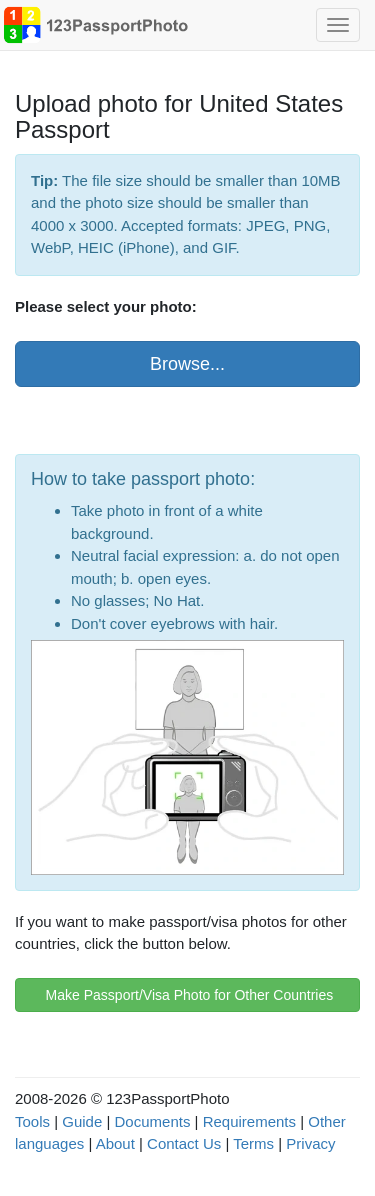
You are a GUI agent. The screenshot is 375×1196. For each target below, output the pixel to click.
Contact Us (184, 1143)
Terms (253, 1143)
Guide (82, 1121)
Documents (153, 1121)
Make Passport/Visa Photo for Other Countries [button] (187, 995)
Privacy (310, 1143)
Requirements (249, 1121)
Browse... (187, 364)
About (115, 1143)
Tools (32, 1121)
